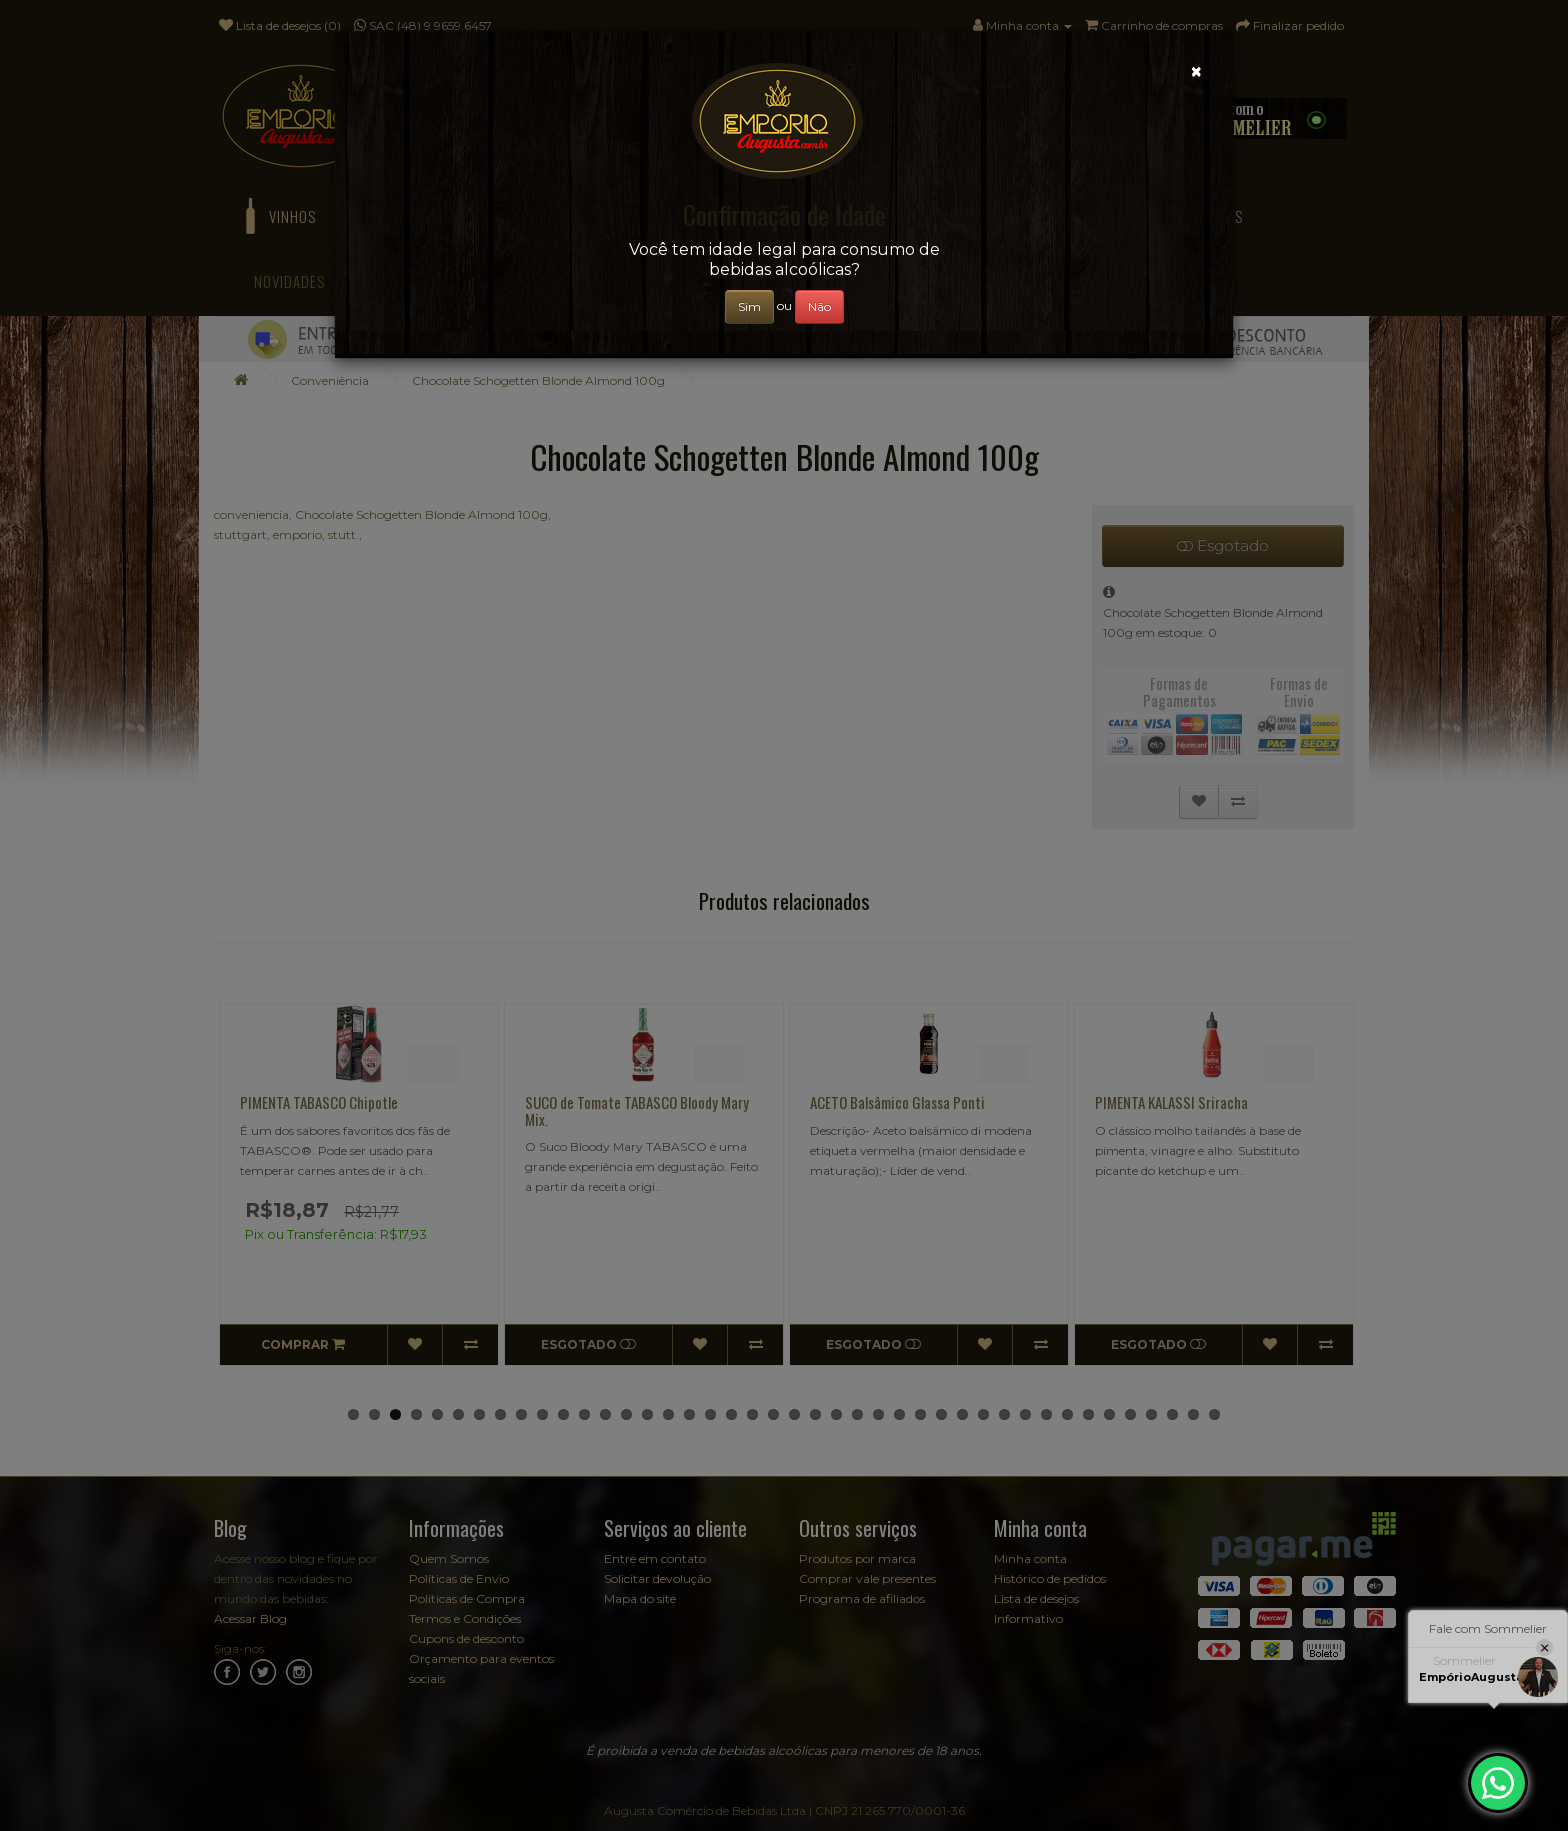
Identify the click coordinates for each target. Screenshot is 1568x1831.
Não (819, 306)
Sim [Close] (749, 306)
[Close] (1196, 71)
